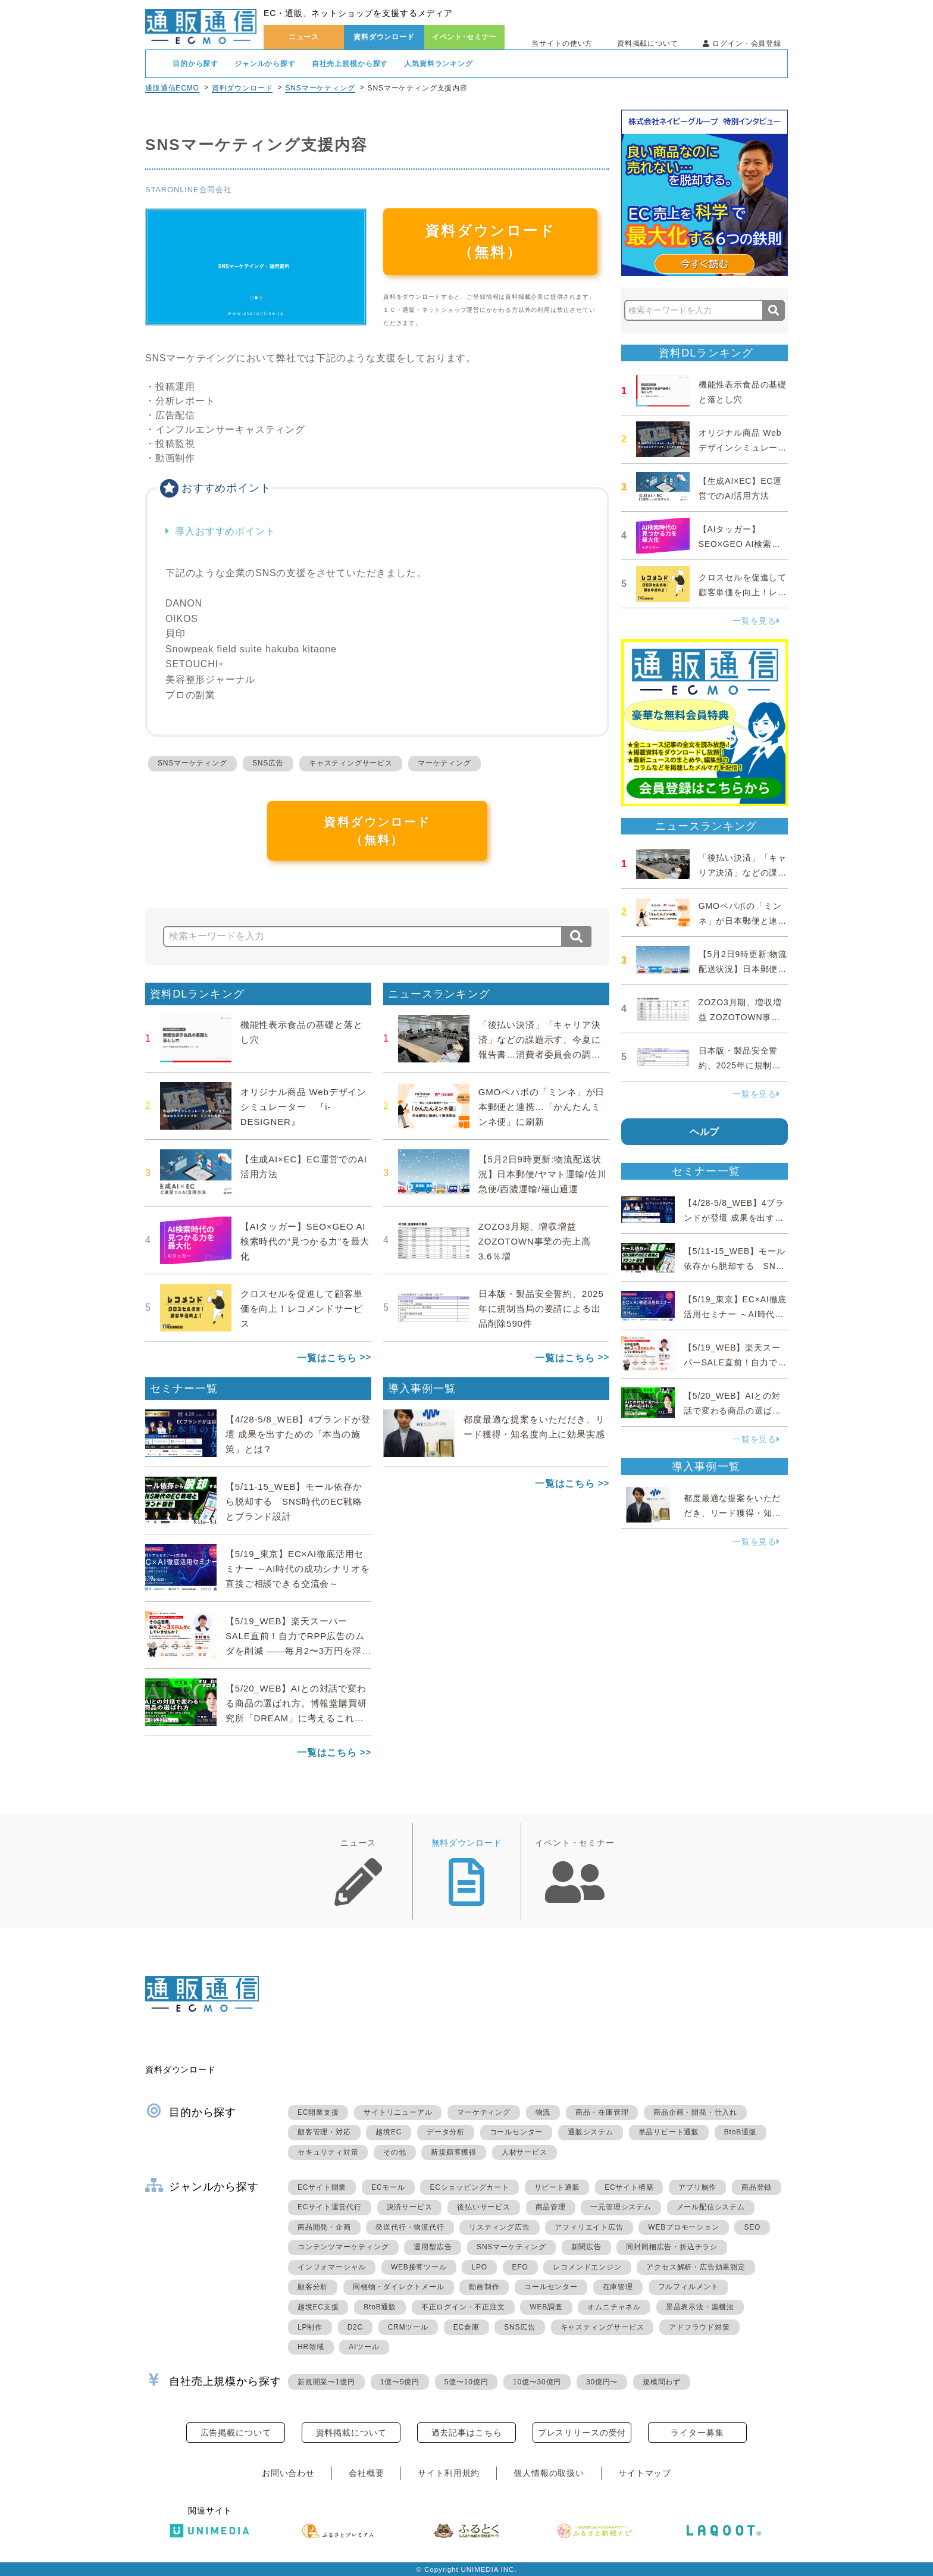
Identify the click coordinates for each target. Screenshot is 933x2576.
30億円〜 (602, 2382)
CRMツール (408, 2327)
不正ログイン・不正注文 (463, 2307)
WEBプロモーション (683, 2227)
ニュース (304, 37)
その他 (394, 2152)
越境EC (388, 2132)
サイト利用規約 (449, 2473)
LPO (479, 2267)
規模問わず (662, 2382)
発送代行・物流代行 (409, 2227)
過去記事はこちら (466, 2432)
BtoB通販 (740, 2132)
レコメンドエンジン (587, 2267)
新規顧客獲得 (454, 2152)
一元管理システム (620, 2207)
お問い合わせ (288, 2473)
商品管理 (551, 2207)
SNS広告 (268, 763)
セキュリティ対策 (328, 2152)
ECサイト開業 (322, 2187)
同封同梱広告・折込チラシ (672, 2247)
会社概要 (366, 2473)
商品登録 (756, 2187)
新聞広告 (586, 2247)
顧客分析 (313, 2287)
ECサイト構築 (629, 2187)
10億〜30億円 (537, 2382)
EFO (520, 2267)
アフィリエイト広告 (589, 2227)
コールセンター (516, 2132)
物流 (543, 2112)
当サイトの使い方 (562, 43)
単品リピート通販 (668, 2132)
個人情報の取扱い (549, 2473)
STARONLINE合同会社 (188, 189)
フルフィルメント (688, 2287)
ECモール (388, 2187)
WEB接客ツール (419, 2267)
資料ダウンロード (384, 37)
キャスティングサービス (351, 763)
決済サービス (410, 2207)
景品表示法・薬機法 (700, 2307)
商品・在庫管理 (602, 2112)
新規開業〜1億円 (326, 2382)
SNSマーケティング (320, 88)
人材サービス (524, 2152)
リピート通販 (557, 2187)
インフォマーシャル (332, 2267)
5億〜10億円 (466, 2382)
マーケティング (444, 763)
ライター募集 (697, 2432)
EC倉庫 (466, 2327)
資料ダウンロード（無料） (490, 241)
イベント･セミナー (464, 37)
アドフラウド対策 (699, 2327)
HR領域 (311, 2347)
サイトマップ (644, 2473)
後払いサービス (484, 2207)
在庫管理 (618, 2287)
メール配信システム (711, 2207)
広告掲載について (236, 2432)
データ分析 (446, 2132)
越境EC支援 (318, 2307)
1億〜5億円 (399, 2382)
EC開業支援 (318, 2112)
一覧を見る (756, 621)
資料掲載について (647, 43)
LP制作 (310, 2327)
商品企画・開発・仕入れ (695, 2112)
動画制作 (484, 2287)
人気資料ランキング (438, 64)
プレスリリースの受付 (582, 2432)
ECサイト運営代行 (330, 2207)
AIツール (364, 2347)
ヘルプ (705, 1132)
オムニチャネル (614, 2307)
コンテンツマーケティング (343, 2247)
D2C (355, 2327)
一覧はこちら (327, 1358)
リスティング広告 (499, 2227)
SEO (752, 2227)
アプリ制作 (697, 2187)
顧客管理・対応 (324, 2132)
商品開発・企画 (324, 2227)
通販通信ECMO (172, 88)
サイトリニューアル (398, 2112)
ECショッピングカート (469, 2187)
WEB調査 (546, 2307)
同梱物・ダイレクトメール (398, 2287)
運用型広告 (433, 2247)
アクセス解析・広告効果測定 (695, 2267)
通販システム (590, 2132)
